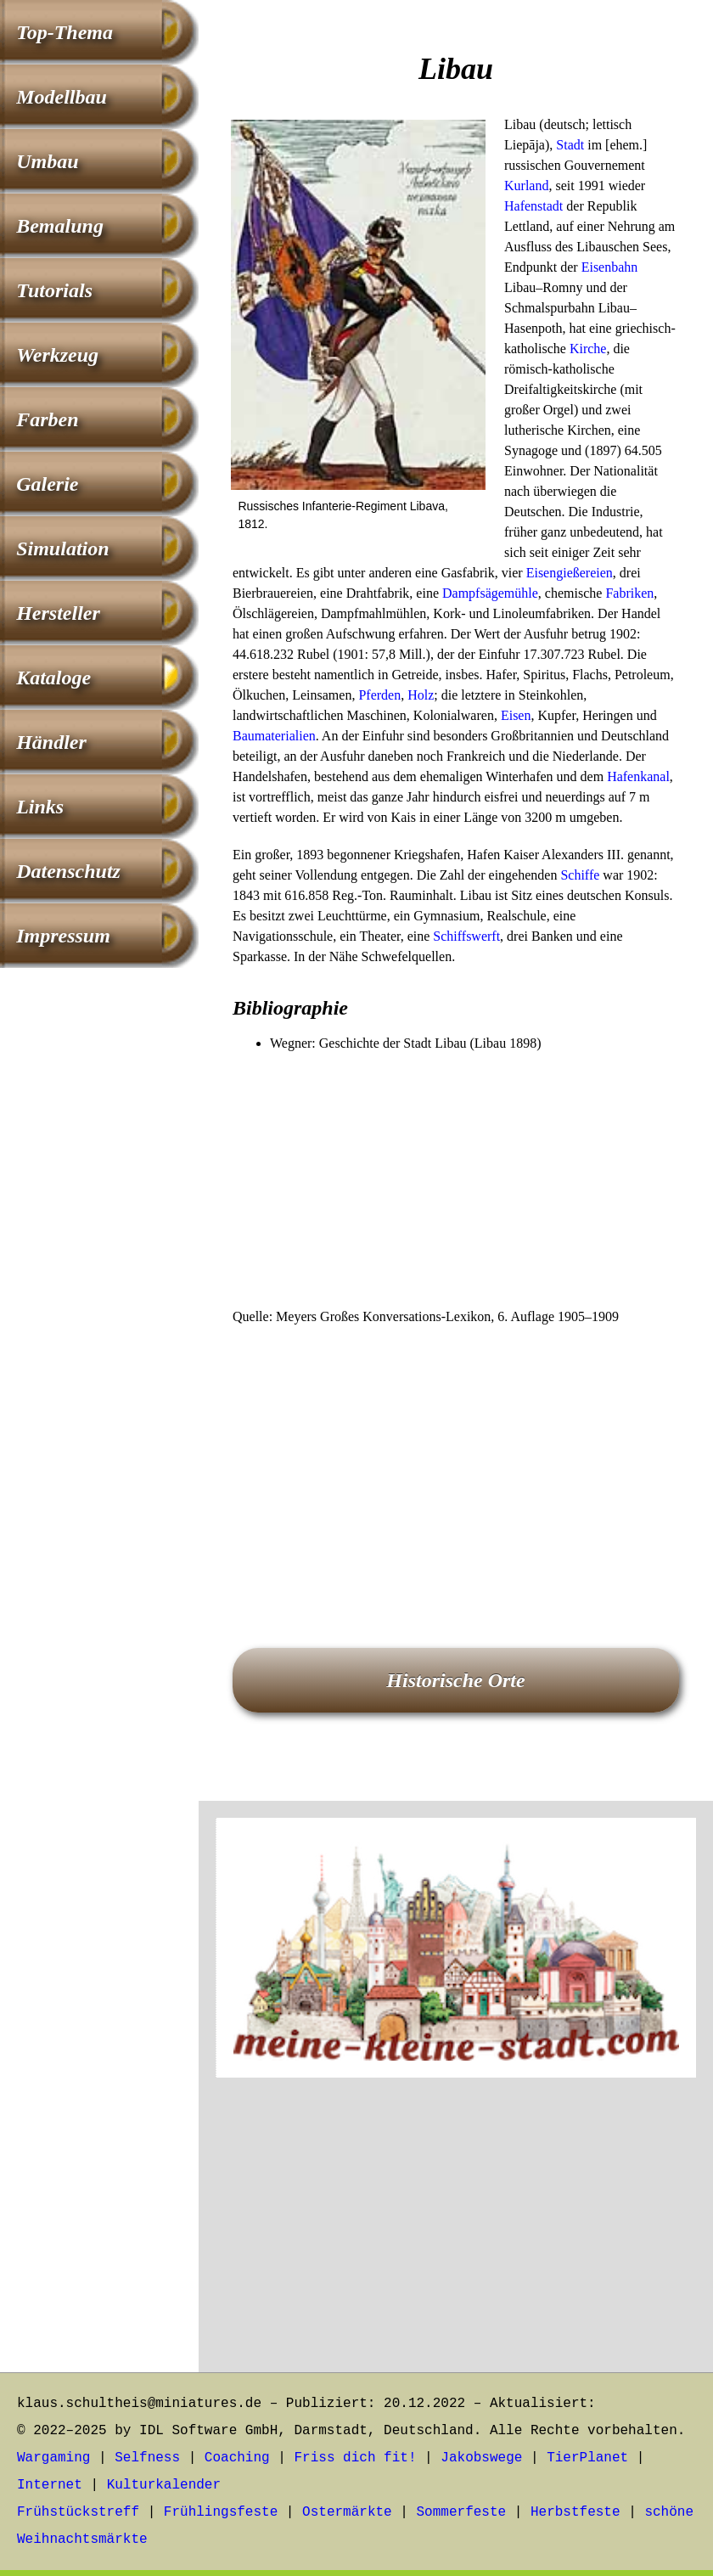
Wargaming (53, 2458)
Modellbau (61, 97)
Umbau (47, 161)
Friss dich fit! (355, 2458)
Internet (49, 2485)
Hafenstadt (533, 206)
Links (40, 807)
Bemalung (60, 226)
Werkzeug (57, 355)
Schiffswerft (466, 936)
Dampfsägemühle (490, 593)
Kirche (588, 348)
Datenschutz (68, 871)
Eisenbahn (609, 267)
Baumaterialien (274, 735)
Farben (47, 419)
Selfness (147, 2458)
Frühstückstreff (78, 2512)
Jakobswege (481, 2458)
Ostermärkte (347, 2512)
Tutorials (54, 290)
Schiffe (579, 875)
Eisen (516, 715)
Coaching (237, 2458)
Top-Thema (64, 32)
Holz (420, 695)
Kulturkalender (164, 2485)
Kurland (526, 185)
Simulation (62, 548)
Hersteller (58, 613)
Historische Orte (455, 1680)
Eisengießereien (569, 572)
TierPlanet (587, 2458)
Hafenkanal (638, 776)
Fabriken (629, 593)
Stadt (570, 145)
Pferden (379, 695)
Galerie (47, 484)
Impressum (63, 936)
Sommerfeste (462, 2512)
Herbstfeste (575, 2512)
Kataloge (53, 677)
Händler (51, 742)
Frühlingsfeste (221, 2512)
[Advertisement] (456, 1181)
